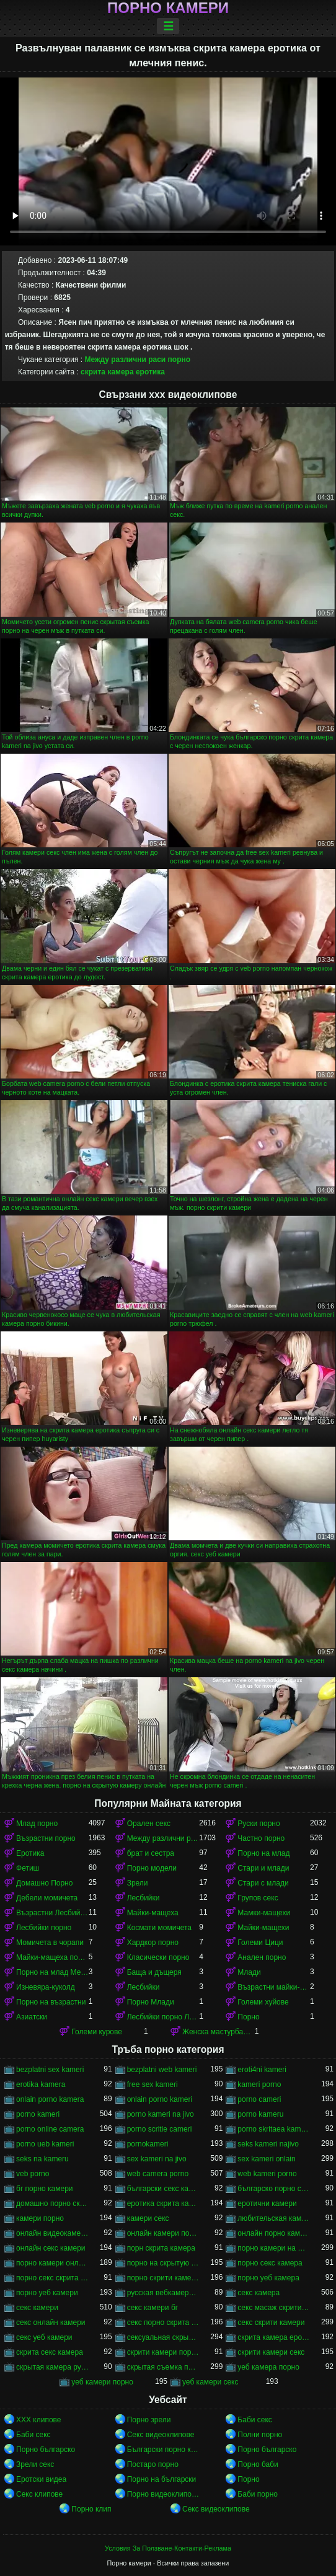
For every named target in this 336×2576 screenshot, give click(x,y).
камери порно (40, 2218)
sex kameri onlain (266, 2159)
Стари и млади (263, 1868)
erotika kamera (40, 2084)
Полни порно (259, 2434)
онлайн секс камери (51, 2248)
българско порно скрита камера (273, 2188)
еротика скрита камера (163, 2203)
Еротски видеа (41, 2479)
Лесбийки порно (43, 1927)
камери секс (148, 2218)
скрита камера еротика (123, 372)
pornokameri (148, 2144)
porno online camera (50, 2129)
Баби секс (254, 2419)
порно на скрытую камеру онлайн (163, 2263)
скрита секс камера (49, 2352)
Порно (248, 2017)
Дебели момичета (46, 1898)
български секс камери (163, 2188)
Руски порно (258, 1823)
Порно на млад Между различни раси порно (52, 1972)
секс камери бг (152, 2307)
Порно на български (162, 2479)
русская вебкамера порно (163, 2292)
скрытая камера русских (52, 2367)
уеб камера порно (268, 2367)
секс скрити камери (270, 2322)
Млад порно (37, 1823)
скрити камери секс (270, 2352)
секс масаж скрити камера (273, 2307)
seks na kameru (42, 2159)
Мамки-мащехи (263, 1912)
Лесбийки (143, 1898)
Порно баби (257, 2464)
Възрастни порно (46, 1838)
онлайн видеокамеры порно (52, 2233)
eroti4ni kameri (261, 2069)
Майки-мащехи (263, 1927)
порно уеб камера (268, 2278)
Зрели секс (35, 2464)
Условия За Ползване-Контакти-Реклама (168, 2548)
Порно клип (91, 2509)
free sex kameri (152, 2084)
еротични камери (266, 2203)
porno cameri (259, 2099)
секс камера (258, 2292)
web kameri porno (266, 2173)
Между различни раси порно (138, 359)
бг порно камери (44, 2188)
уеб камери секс (210, 2382)
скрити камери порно (163, 2352)
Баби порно (257, 2494)
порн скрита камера (161, 2248)
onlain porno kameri (159, 2099)
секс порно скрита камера (163, 2322)
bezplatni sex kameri (50, 2069)
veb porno (32, 2173)
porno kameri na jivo (160, 2114)
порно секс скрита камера (52, 2278)
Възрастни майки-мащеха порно (273, 1987)
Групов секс (257, 1898)
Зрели (137, 1883)
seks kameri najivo (268, 2144)
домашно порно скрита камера (52, 2203)
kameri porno (259, 2084)
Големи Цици (260, 1942)
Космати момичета (159, 1927)
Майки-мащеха (153, 1912)
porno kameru (260, 2114)
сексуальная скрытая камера (163, 2337)
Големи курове (96, 2031)
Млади (248, 1972)
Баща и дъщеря (154, 1972)
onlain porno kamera (50, 2099)
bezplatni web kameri (162, 2069)
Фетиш (27, 1868)
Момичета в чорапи (50, 1942)
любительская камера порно (273, 2218)
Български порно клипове (163, 2449)
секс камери (37, 2307)
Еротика (30, 1853)
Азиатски (31, 2017)
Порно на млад (263, 1853)
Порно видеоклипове (163, 2494)
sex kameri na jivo (157, 2159)
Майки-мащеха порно (52, 1957)
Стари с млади (262, 1883)
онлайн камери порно (163, 2233)
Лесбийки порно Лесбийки (163, 2017)
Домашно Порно (44, 1883)
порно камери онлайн (52, 2263)
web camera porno (157, 2173)
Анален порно (261, 1957)
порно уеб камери (47, 2292)
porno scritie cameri (159, 2129)
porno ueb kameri (45, 2144)
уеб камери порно (102, 2382)
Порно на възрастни (51, 2002)
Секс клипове (39, 2494)
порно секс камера (269, 2263)
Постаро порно (153, 2464)
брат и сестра (150, 1853)
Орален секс (148, 1823)
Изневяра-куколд (45, 1987)
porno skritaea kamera (273, 2129)
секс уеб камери (44, 2337)
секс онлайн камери (51, 2322)
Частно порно (261, 1838)
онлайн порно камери (273, 2233)
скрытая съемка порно (163, 2367)
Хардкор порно (153, 1942)
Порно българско (45, 2449)
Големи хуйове (262, 2002)
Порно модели (152, 1868)
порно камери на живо (273, 2248)
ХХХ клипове (38, 2419)
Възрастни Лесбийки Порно (52, 1912)
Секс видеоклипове (161, 2434)
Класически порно (158, 1957)
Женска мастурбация (218, 2031)
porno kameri (38, 2114)
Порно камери (168, 8)
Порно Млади (150, 2002)
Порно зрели (149, 2419)
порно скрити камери (163, 2278)
